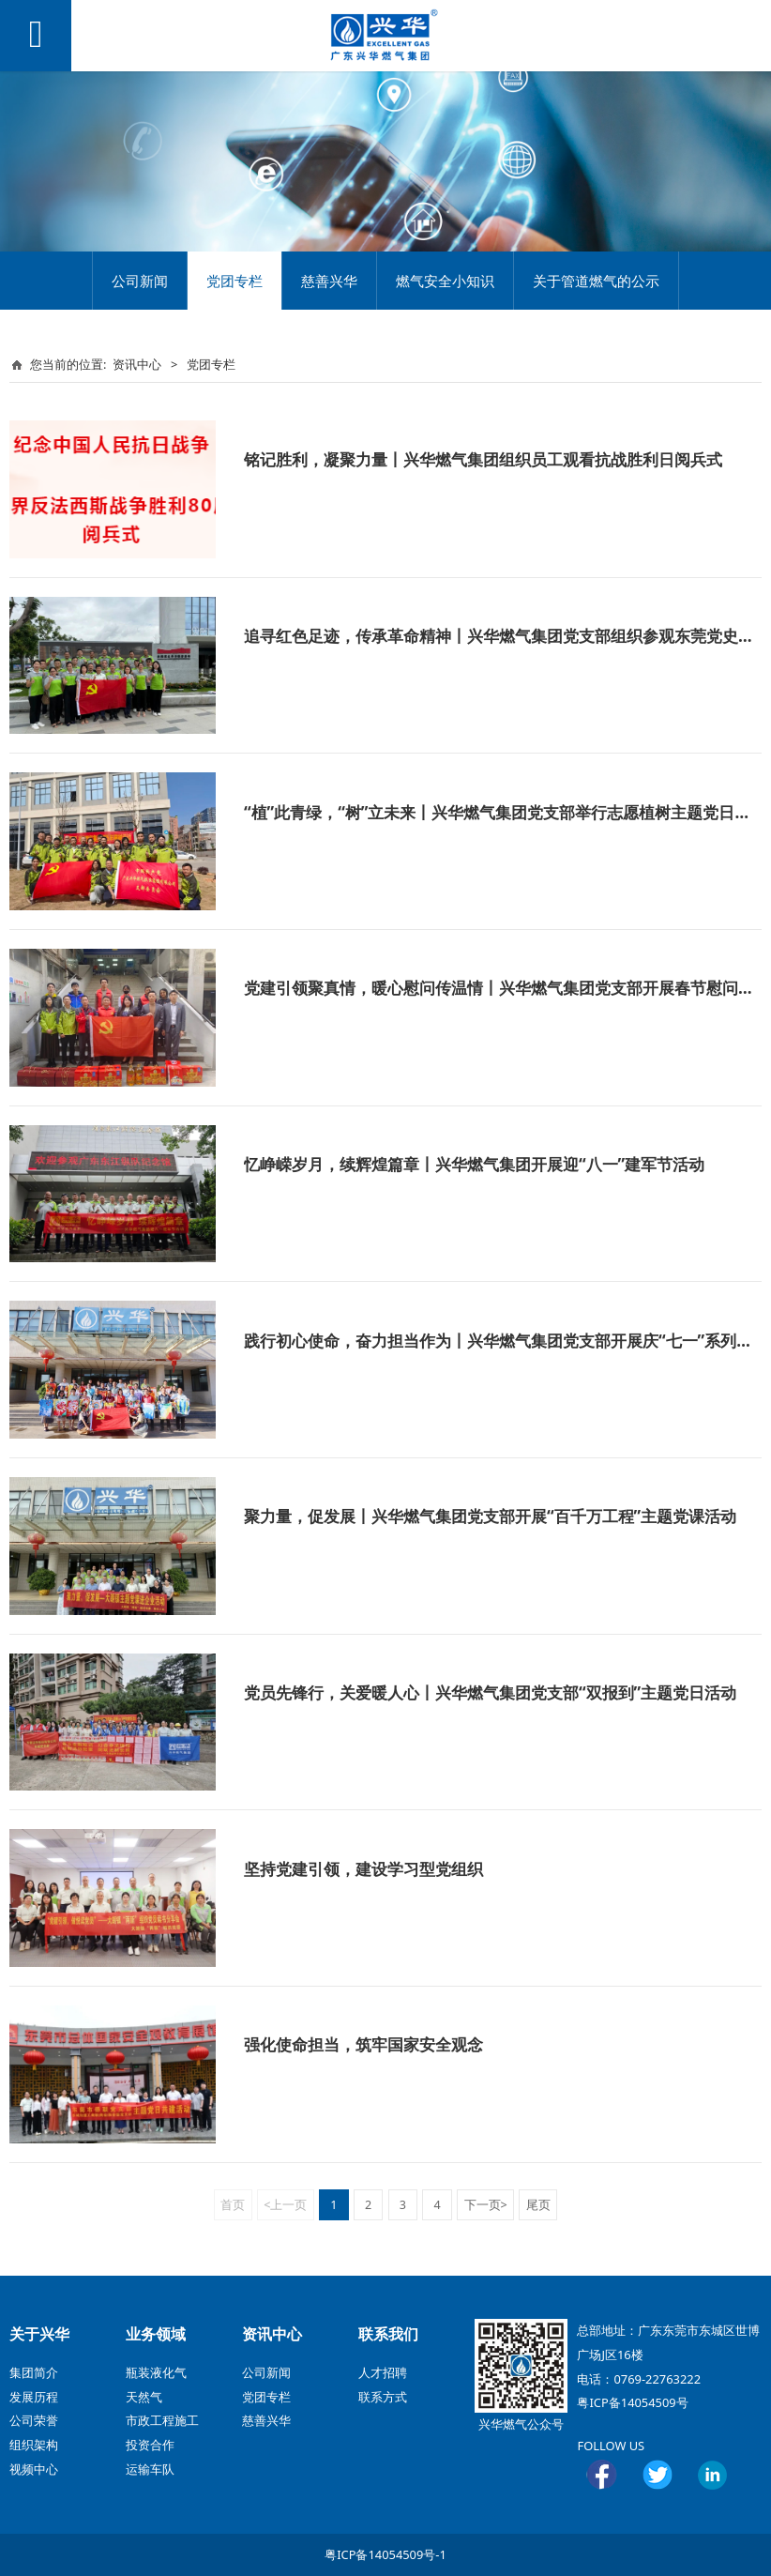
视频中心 (33, 2469)
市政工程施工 (162, 2420)
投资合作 (150, 2444)
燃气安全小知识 (445, 280)
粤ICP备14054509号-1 (385, 2554)
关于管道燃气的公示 (596, 280)
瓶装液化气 (156, 2372)
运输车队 (150, 2469)
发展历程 (33, 2396)
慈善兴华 (329, 280)
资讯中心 (137, 364)
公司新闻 (140, 280)
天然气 (144, 2396)
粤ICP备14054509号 (632, 2402)
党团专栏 (234, 280)
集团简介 (33, 2372)
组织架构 (33, 2444)
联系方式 (382, 2396)
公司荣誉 (33, 2420)
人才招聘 (382, 2372)
